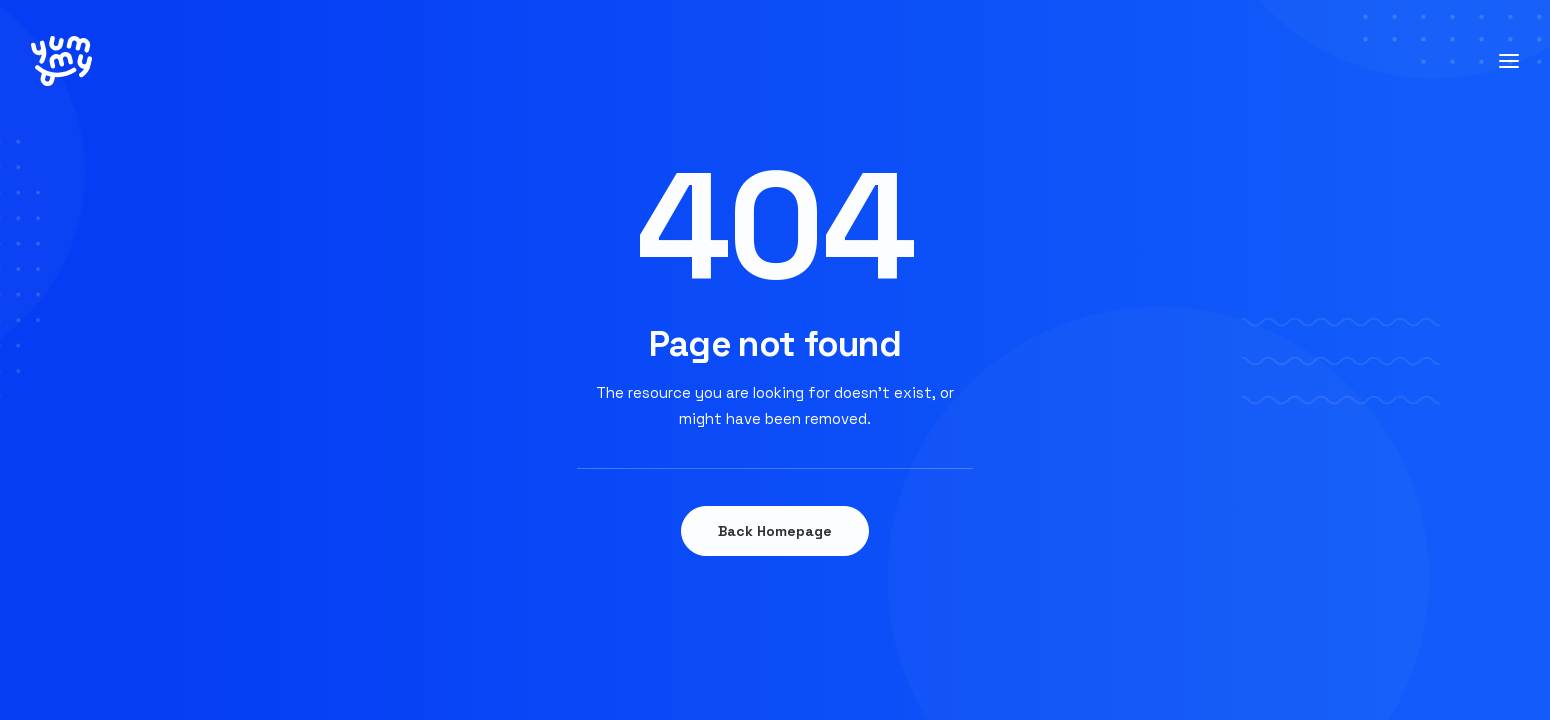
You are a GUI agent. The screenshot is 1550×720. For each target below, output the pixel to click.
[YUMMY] (61, 61)
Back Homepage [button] (775, 531)
